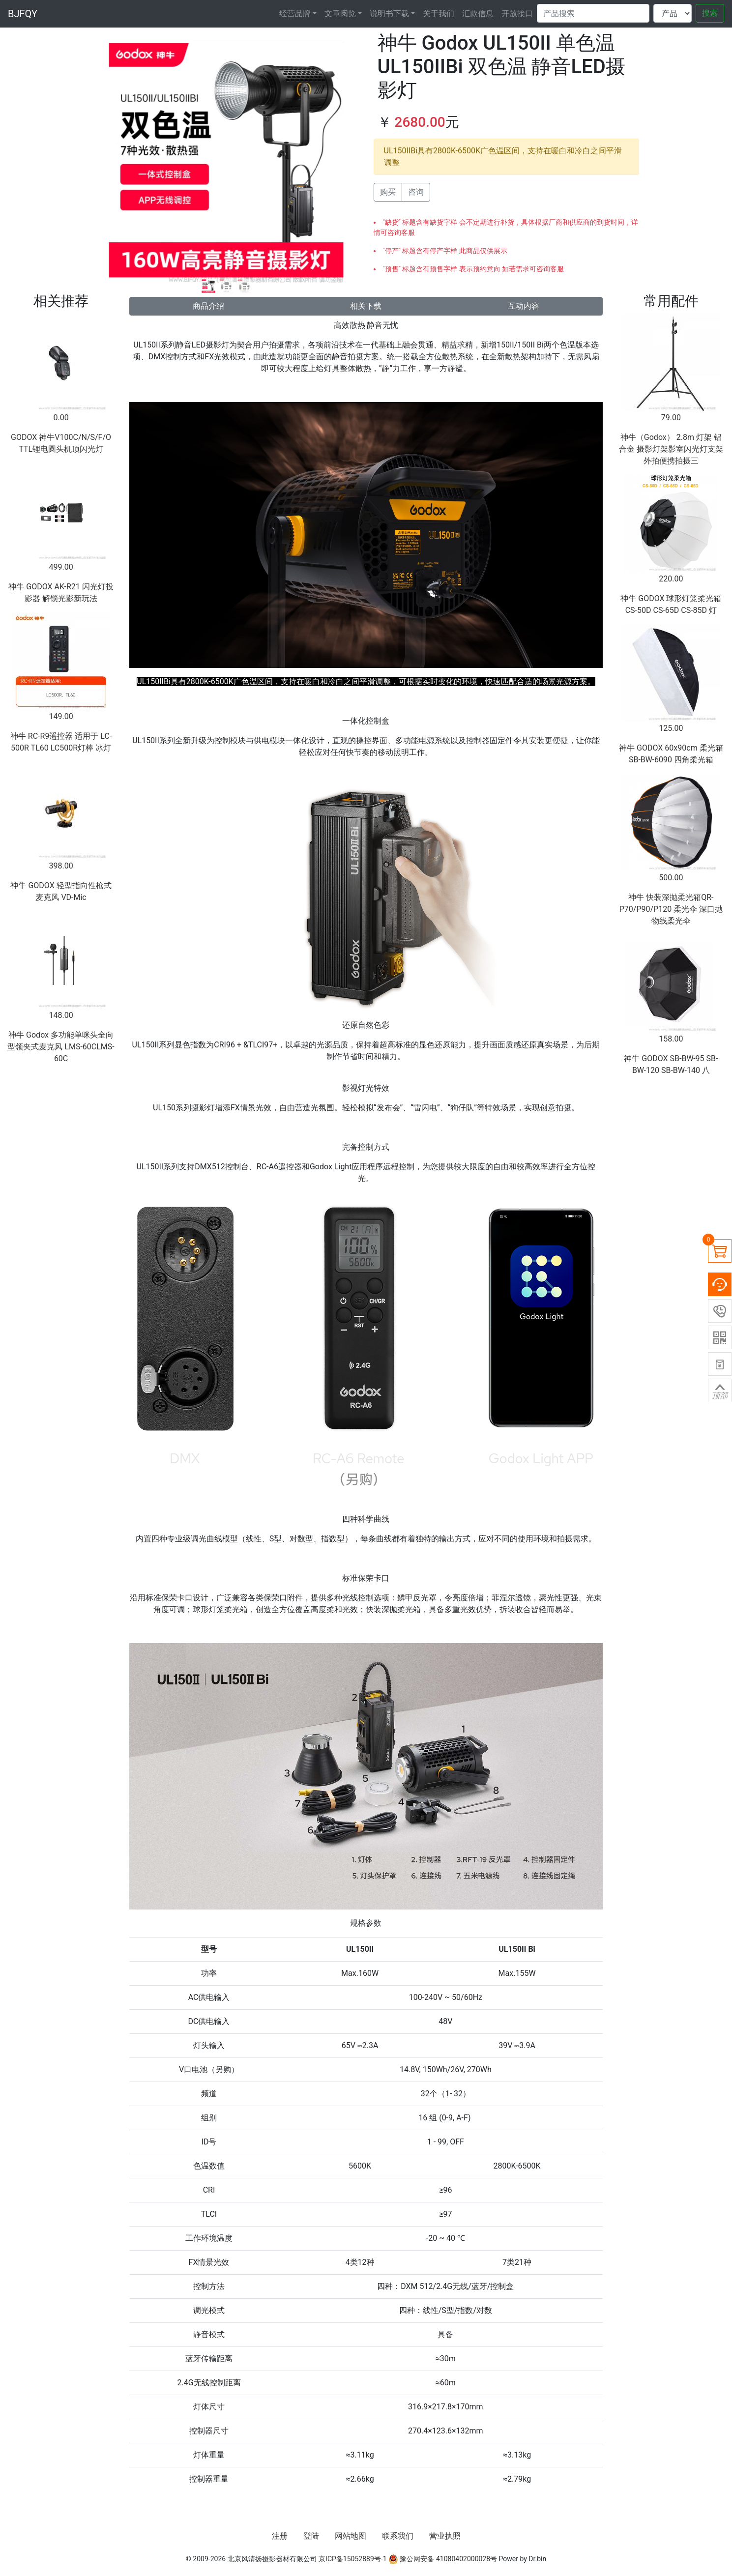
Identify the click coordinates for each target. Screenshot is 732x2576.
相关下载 (365, 306)
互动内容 (523, 306)
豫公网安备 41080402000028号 (442, 2559)
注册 (280, 2536)
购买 (388, 192)
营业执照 (445, 2536)
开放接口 (517, 13)
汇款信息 (478, 13)
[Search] (593, 13)
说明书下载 (389, 13)
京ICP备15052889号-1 (352, 2559)
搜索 (710, 13)
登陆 (311, 2536)
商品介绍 (208, 306)
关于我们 (438, 13)
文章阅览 (340, 13)
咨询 (416, 192)
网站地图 (350, 2536)
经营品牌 (295, 13)
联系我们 (397, 2536)
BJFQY (22, 14)
